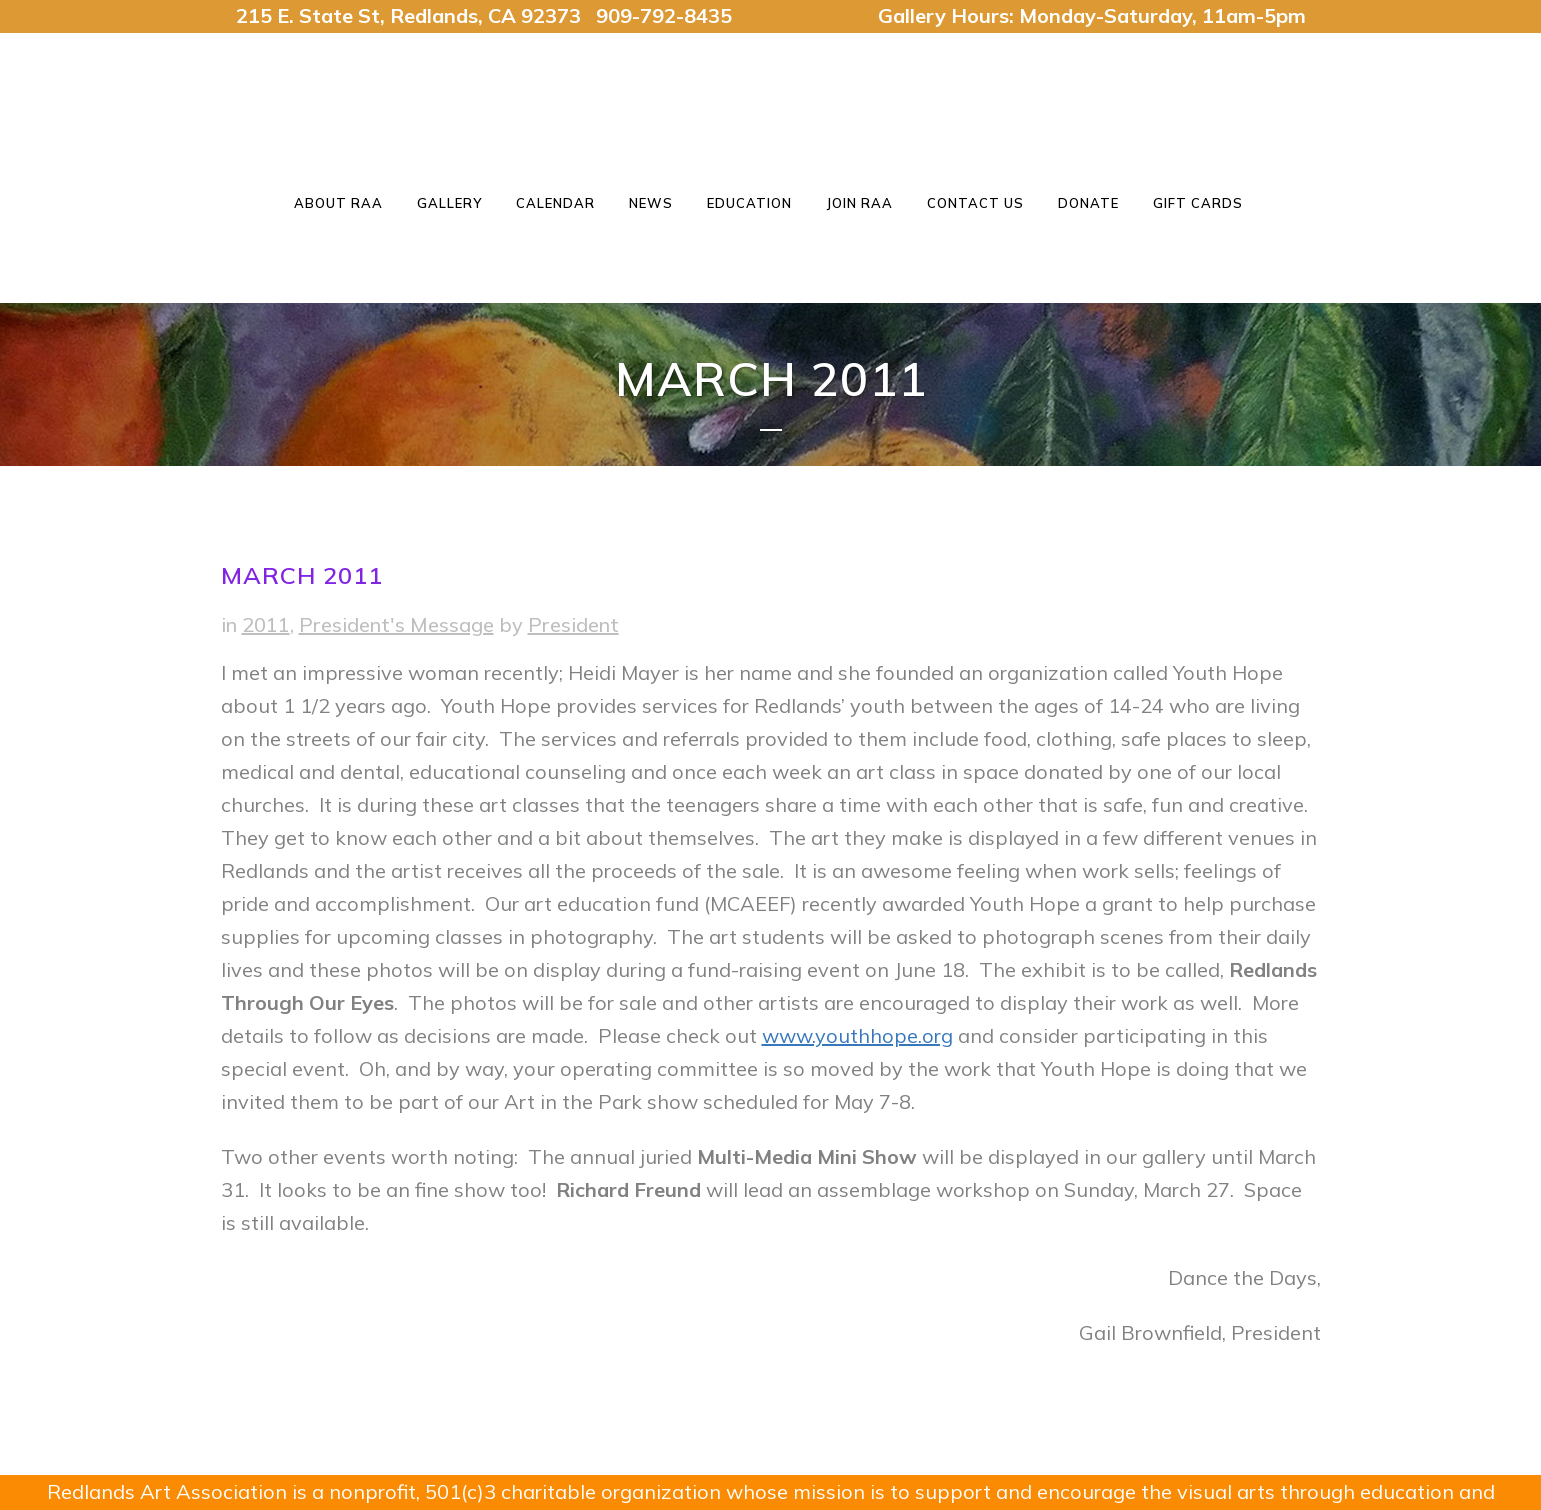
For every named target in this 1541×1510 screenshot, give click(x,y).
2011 (266, 624)
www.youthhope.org (857, 1035)
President (573, 624)
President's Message (396, 624)
